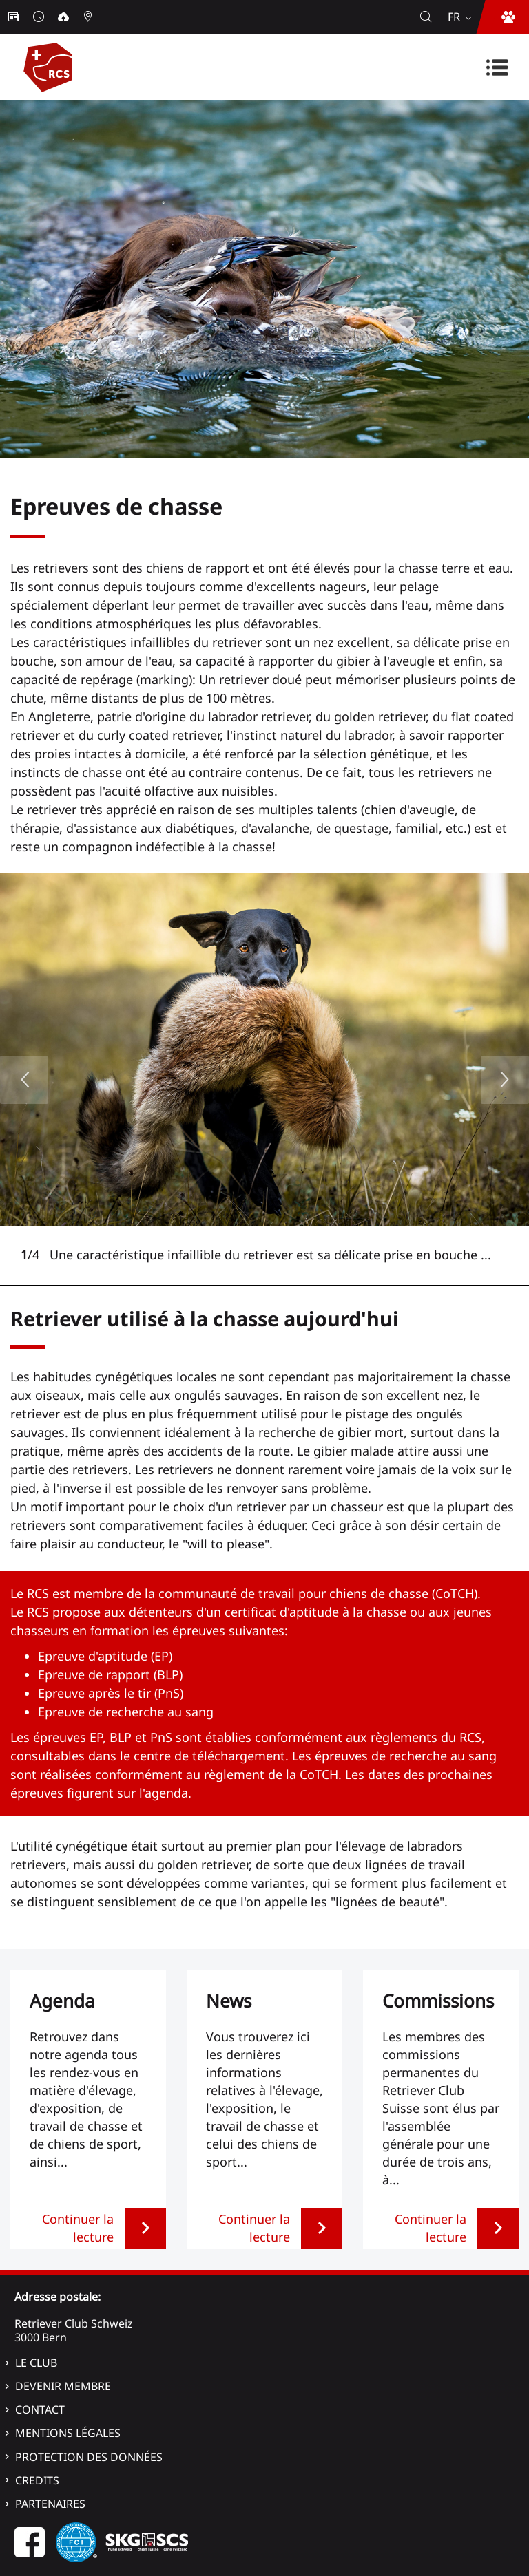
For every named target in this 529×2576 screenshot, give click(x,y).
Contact (40, 2409)
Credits (37, 2480)
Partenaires (50, 2503)
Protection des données (89, 2457)
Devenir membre (63, 2386)
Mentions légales (68, 2432)
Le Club (36, 2362)
